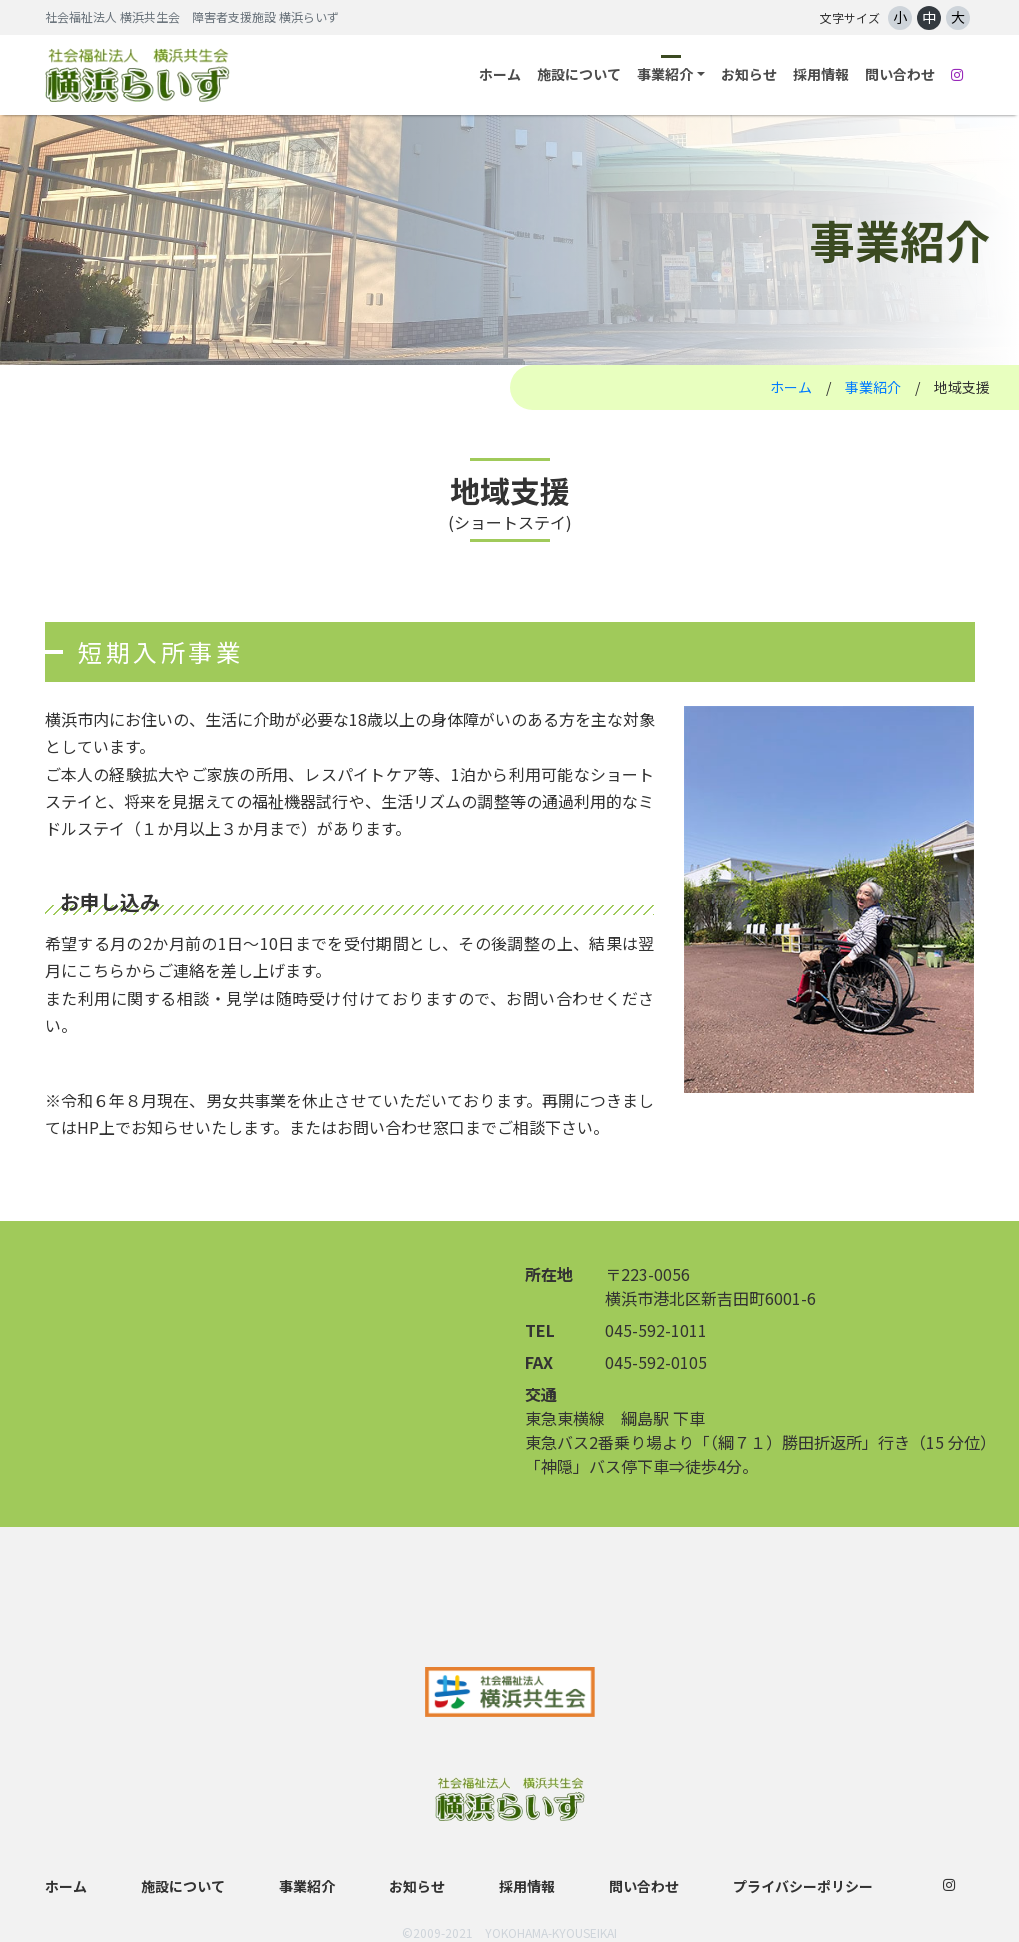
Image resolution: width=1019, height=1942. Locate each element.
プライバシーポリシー (803, 1886)
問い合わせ (900, 74)
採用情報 (821, 74)
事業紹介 (873, 387)
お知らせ (749, 74)
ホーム (500, 74)
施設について (579, 74)
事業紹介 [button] (665, 74)
